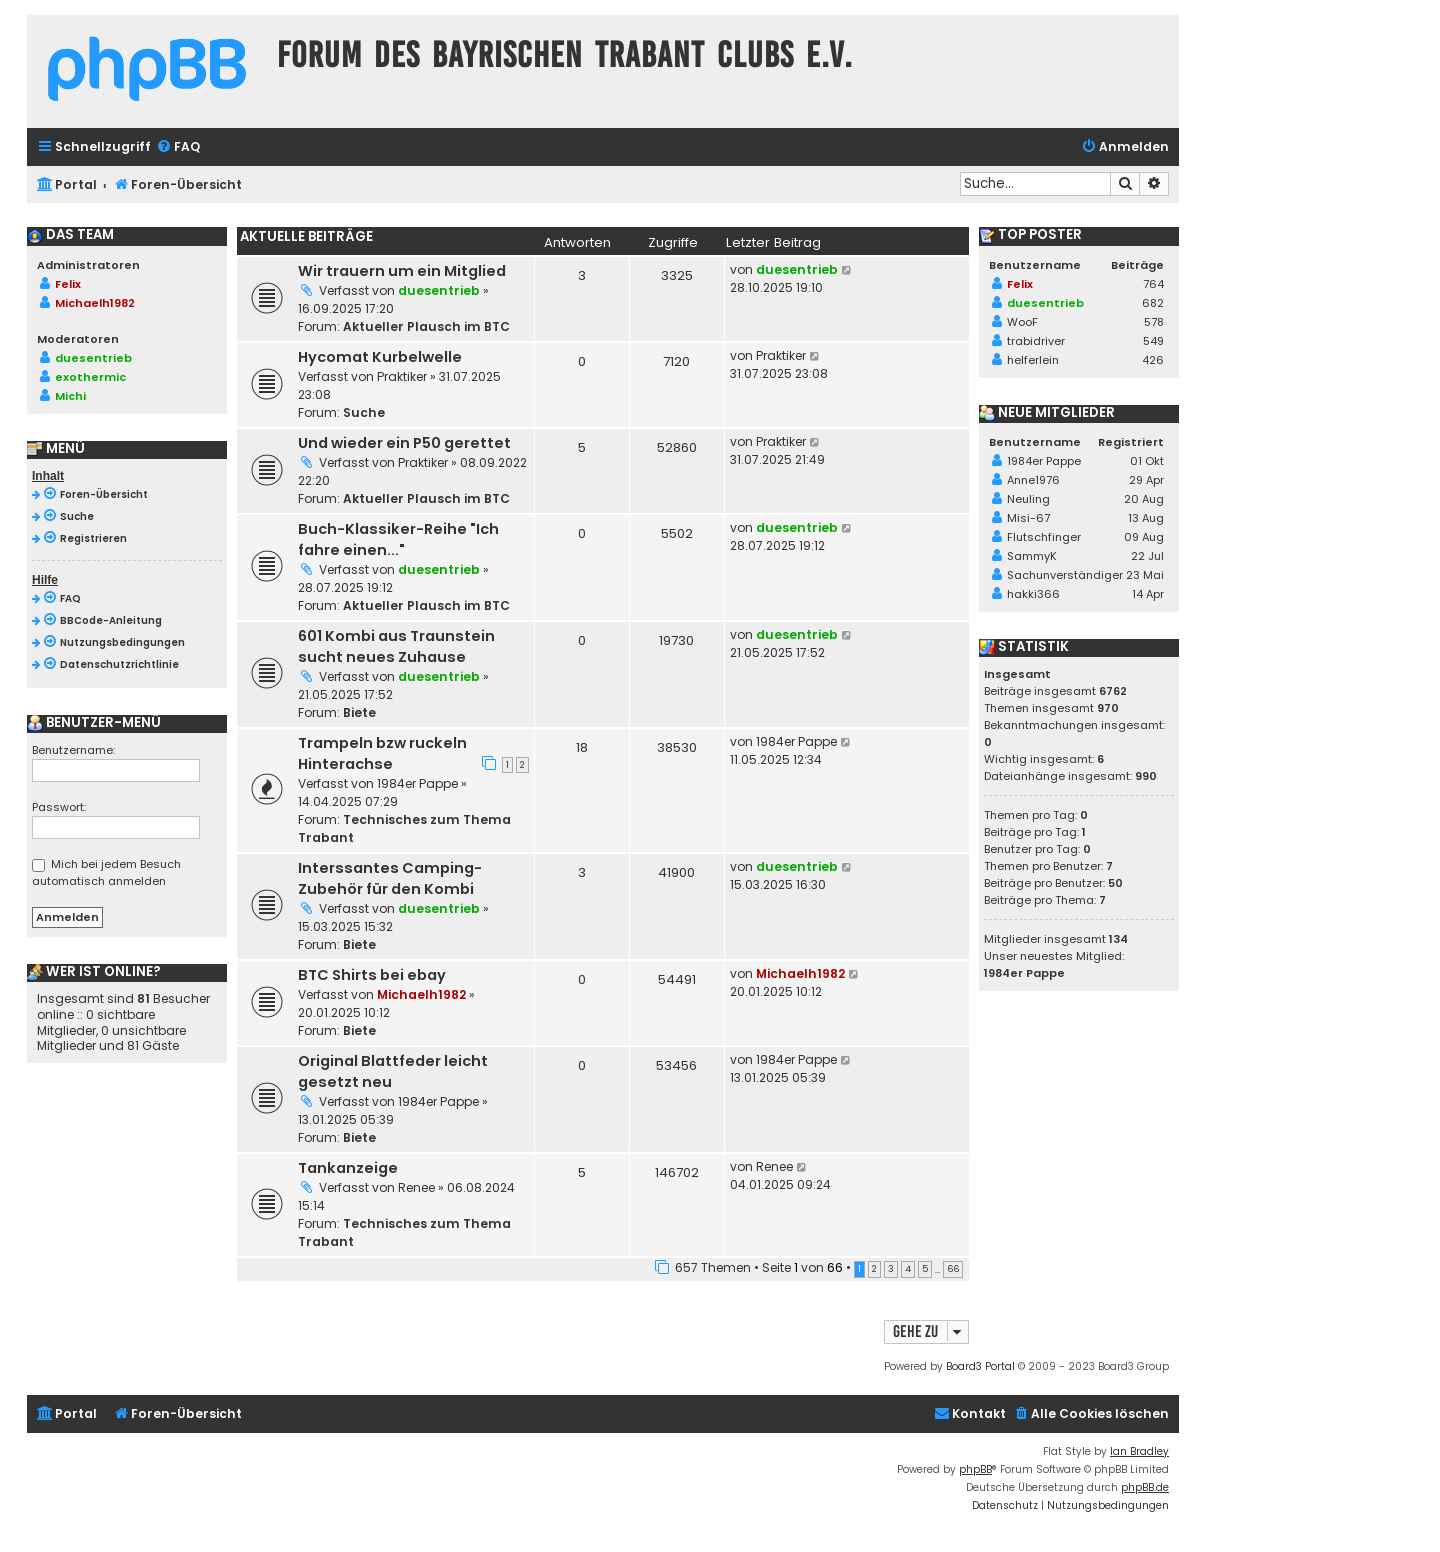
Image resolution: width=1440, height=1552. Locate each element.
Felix (68, 284)
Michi (70, 396)
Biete (359, 712)
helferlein (1033, 360)
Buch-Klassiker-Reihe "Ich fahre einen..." (398, 539)
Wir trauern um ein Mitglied (402, 271)
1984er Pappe (417, 783)
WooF (1022, 322)
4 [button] (908, 1269)
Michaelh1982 (421, 994)
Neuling (1028, 499)
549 (1153, 341)
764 (1153, 284)
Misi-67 (1028, 518)
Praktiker (402, 376)
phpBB (975, 1469)
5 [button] (925, 1269)
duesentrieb (439, 290)
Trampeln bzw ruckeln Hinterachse (382, 753)
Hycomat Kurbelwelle (380, 357)
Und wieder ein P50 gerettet (404, 443)
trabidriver (1036, 341)
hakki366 (1033, 594)
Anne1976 (1033, 480)
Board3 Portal (980, 1366)
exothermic (90, 377)
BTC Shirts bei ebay (372, 975)
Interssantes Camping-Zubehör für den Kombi (390, 878)
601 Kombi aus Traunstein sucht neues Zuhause (396, 646)
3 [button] (891, 1269)
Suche (364, 412)
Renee (416, 1187)
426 (1153, 360)
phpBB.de (1145, 1487)
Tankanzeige (348, 1168)
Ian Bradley (1139, 1451)
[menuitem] (178, 147)
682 (1153, 303)
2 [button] (874, 1269)
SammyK (1032, 556)
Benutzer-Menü (94, 723)
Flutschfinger (1044, 537)
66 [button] (953, 1269)
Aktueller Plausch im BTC (426, 326)
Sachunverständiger (1065, 575)
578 (1154, 322)
